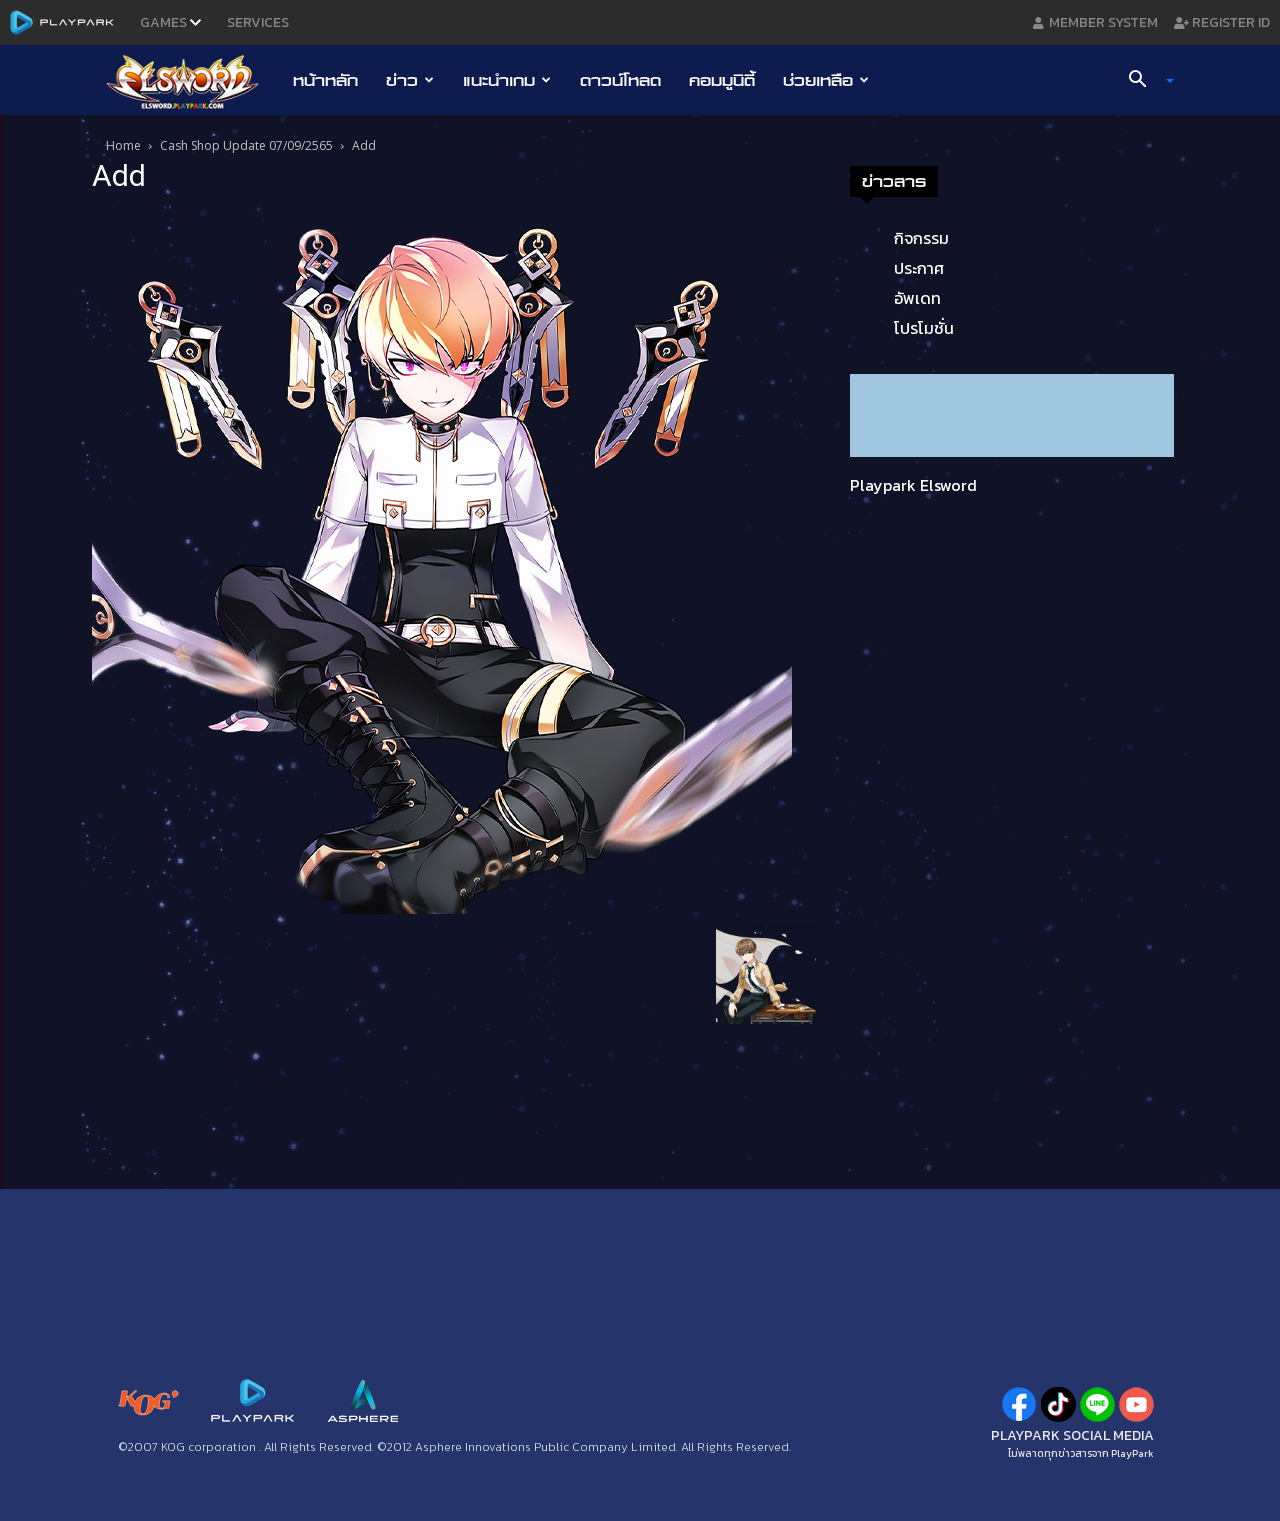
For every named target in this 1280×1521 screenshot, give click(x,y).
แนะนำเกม (507, 80)
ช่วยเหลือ (826, 80)
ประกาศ (919, 268)
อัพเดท (917, 298)
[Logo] (192, 81)
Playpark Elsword (913, 485)
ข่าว (410, 80)
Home (123, 145)
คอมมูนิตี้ (722, 80)
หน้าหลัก (325, 80)
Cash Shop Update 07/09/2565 (246, 145)
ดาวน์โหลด (620, 80)
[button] (1144, 81)
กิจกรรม (921, 238)
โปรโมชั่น (924, 328)
